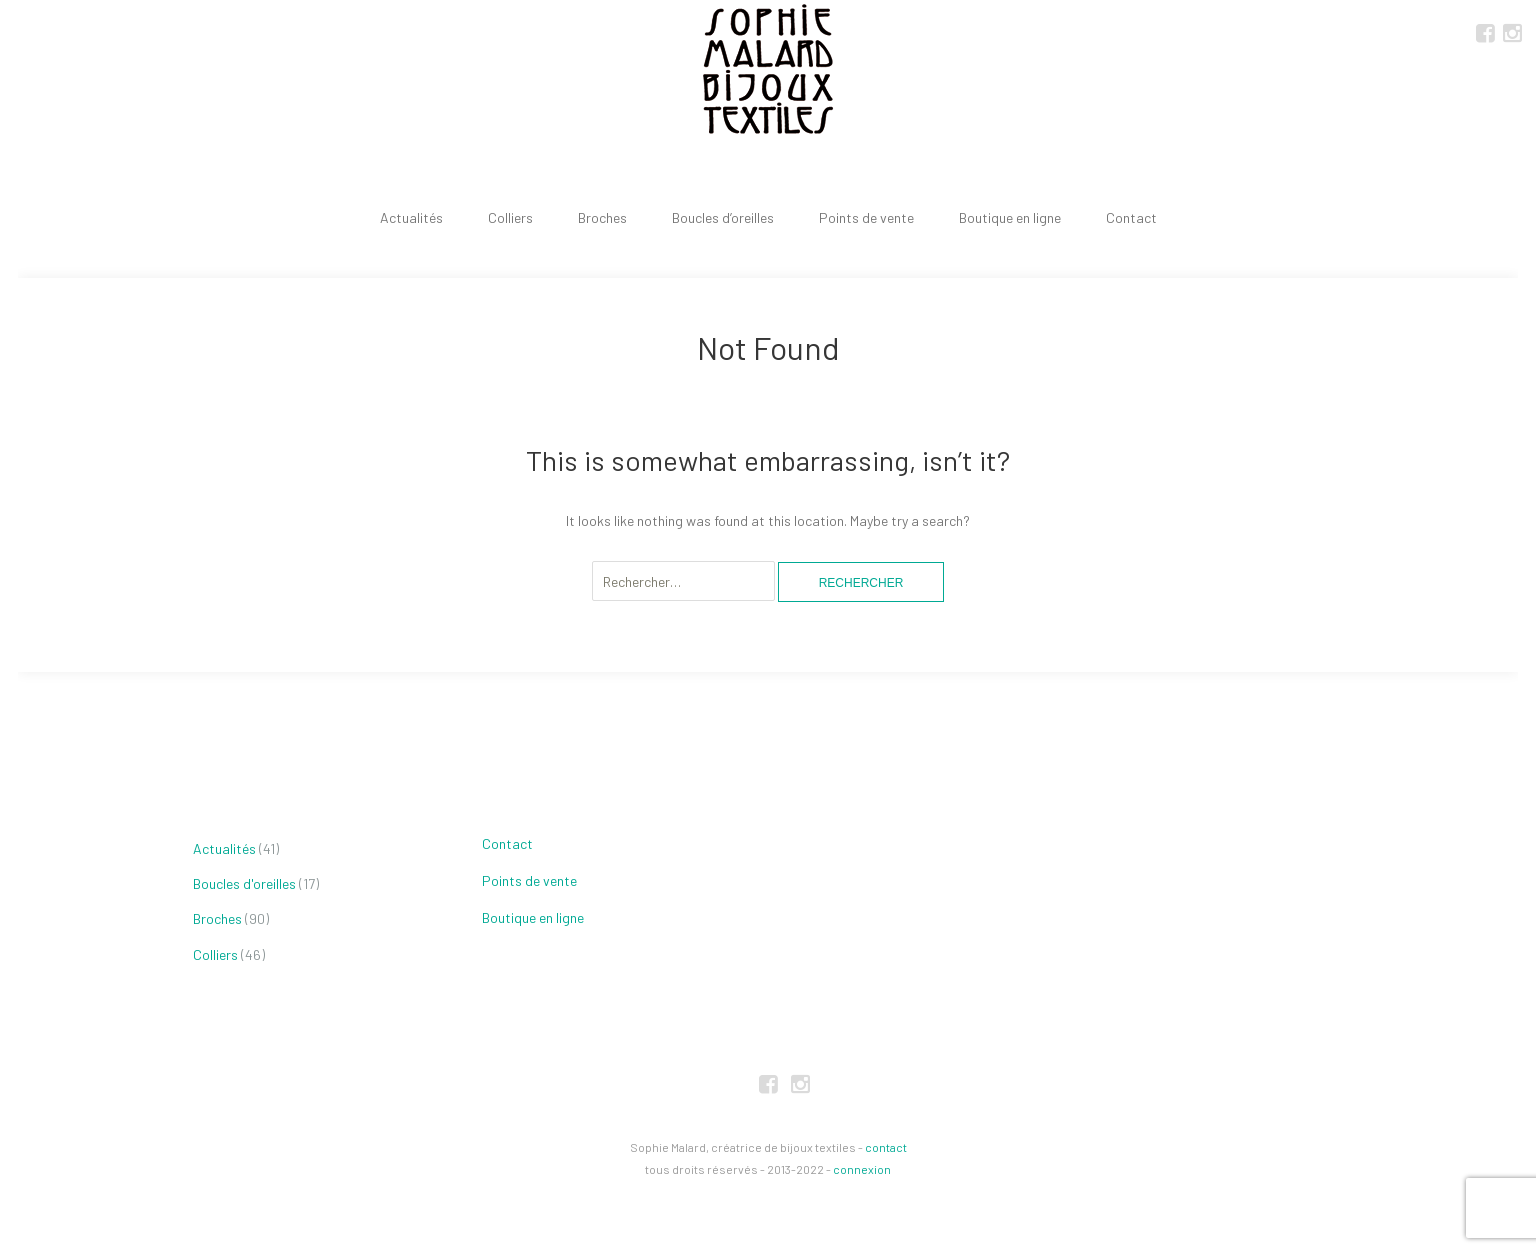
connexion (862, 1169)
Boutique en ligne (1010, 217)
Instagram (1512, 32)
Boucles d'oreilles (244, 883)
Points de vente (866, 217)
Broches (602, 217)
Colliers (510, 217)
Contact (1131, 217)
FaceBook (1485, 32)
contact (886, 1147)
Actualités (411, 217)
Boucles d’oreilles (723, 217)
